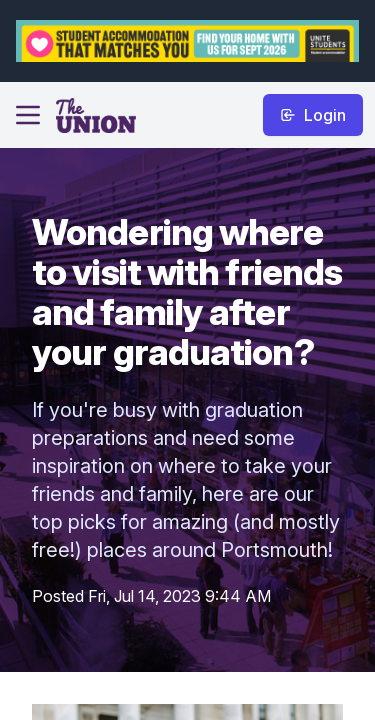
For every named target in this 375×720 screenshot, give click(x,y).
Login (313, 115)
